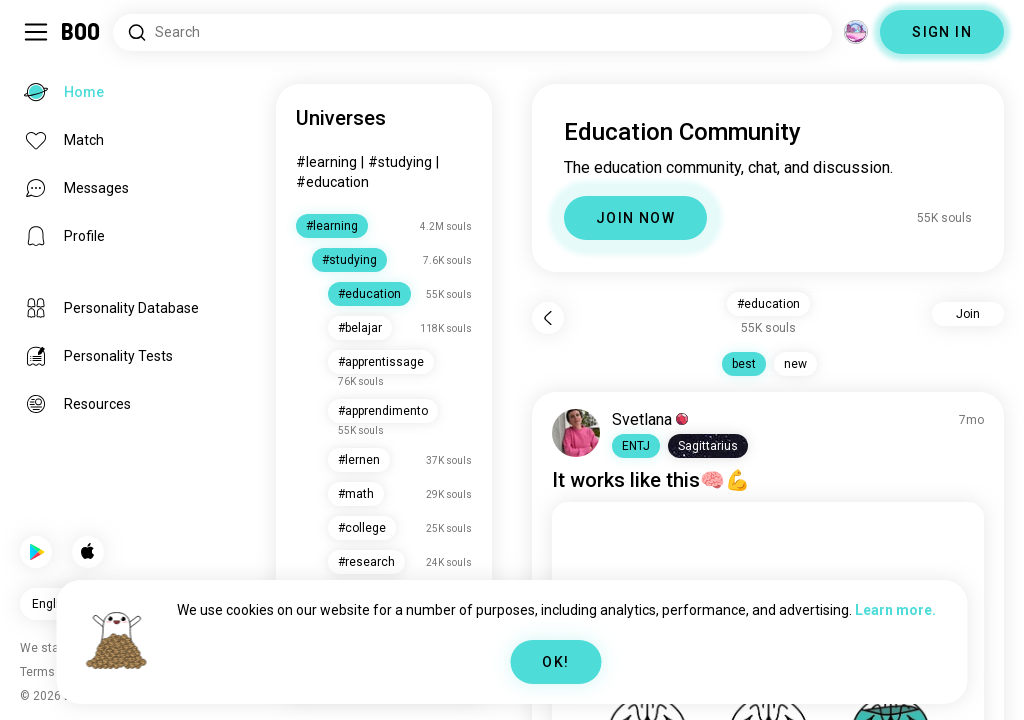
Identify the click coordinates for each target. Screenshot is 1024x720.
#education (332, 182)
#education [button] (768, 304)
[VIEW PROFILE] (576, 433)
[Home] (81, 32)
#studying (400, 162)
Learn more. (895, 610)
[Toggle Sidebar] (36, 32)
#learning (326, 162)
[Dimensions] (856, 32)
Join (968, 314)
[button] (636, 446)
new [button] (795, 364)
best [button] (744, 364)
